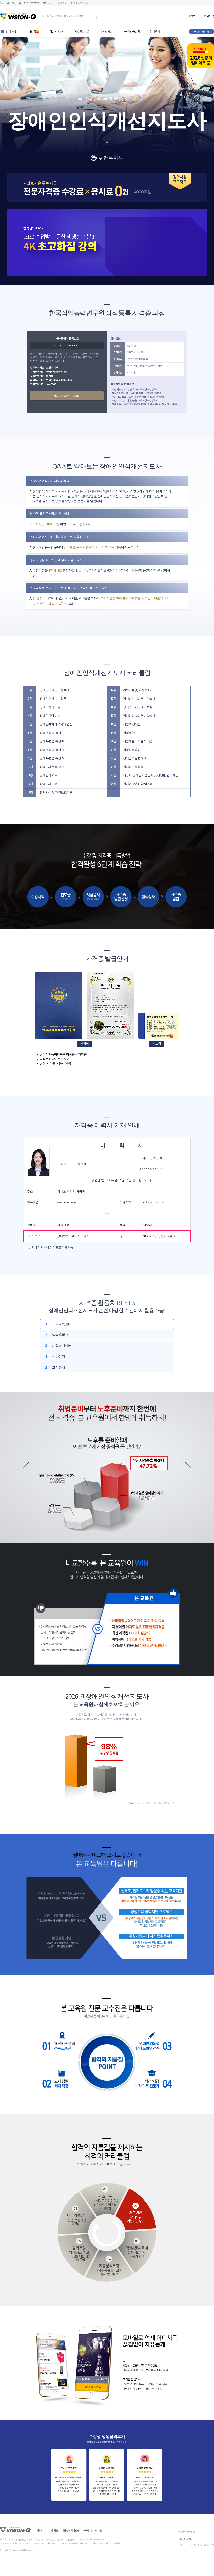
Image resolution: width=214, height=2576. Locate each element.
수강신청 (32, 31)
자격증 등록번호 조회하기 (67, 396)
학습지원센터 (57, 31)
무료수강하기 (201, 31)
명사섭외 (16, 3)
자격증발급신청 (131, 31)
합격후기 (155, 31)
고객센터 (87, 2530)
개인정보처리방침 (70, 2530)
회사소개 (41, 2530)
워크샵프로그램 (31, 3)
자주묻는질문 (82, 31)
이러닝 (47, 3)
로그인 (192, 16)
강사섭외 (4, 3)
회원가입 (209, 16)
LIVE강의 (62, 3)
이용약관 (53, 2530)
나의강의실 (106, 31)
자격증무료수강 (80, 3)
